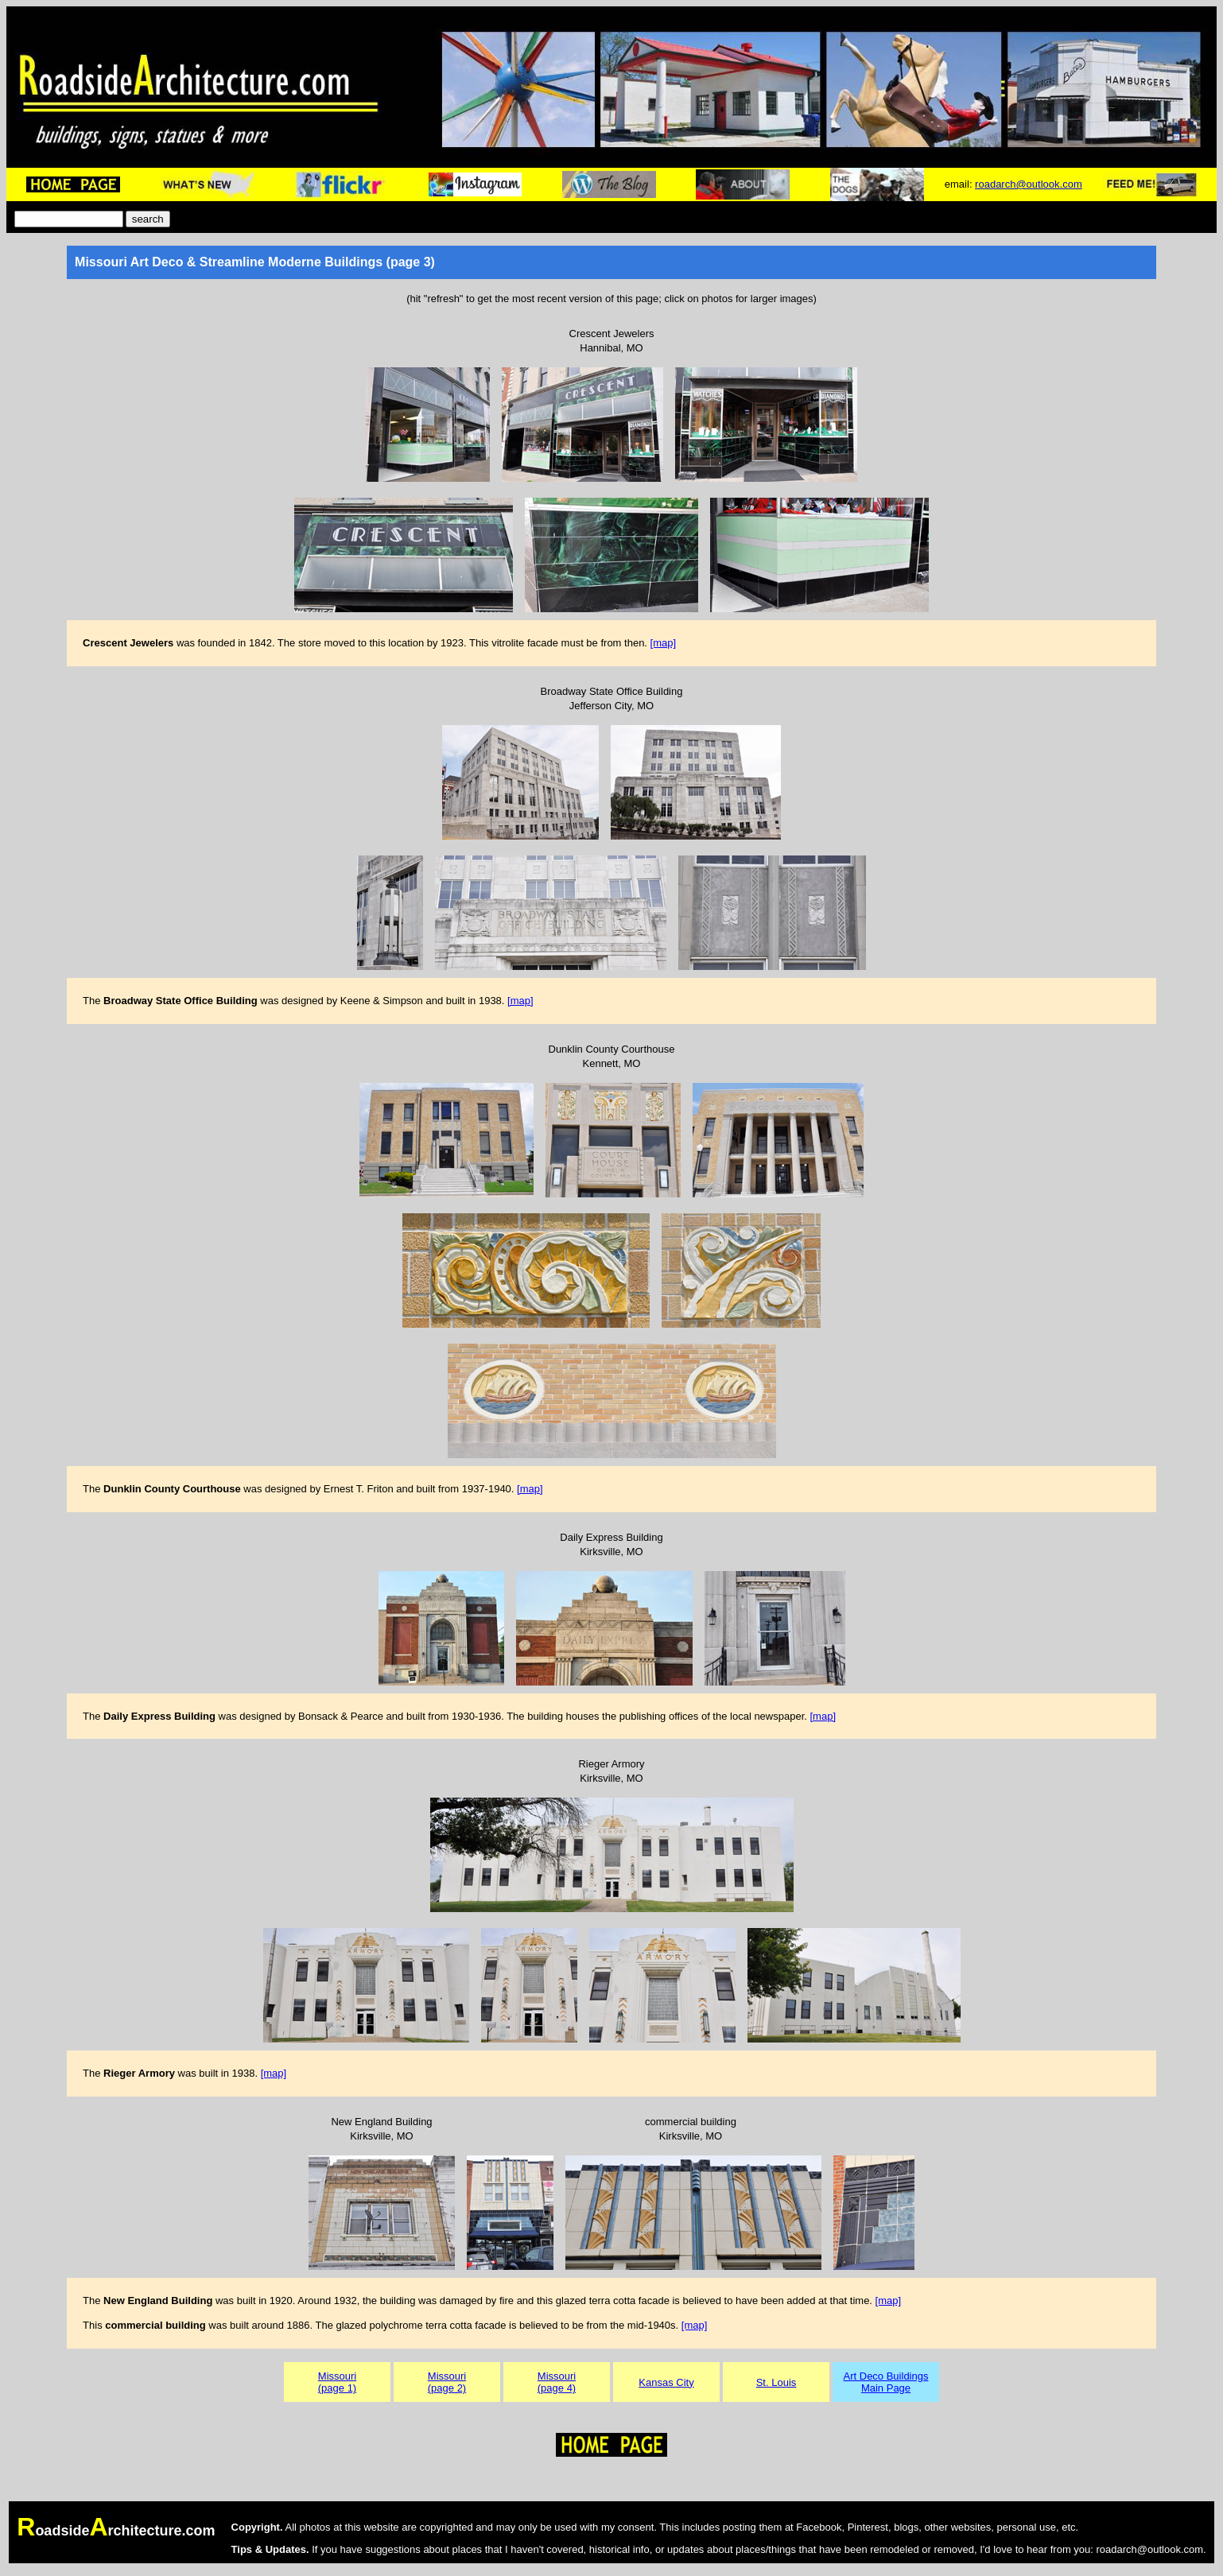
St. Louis (776, 2382)
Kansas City (666, 2382)
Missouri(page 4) (557, 2382)
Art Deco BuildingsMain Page (886, 2382)
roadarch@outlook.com (1028, 184)
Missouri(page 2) (447, 2382)
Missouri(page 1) (337, 2382)
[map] (663, 643)
